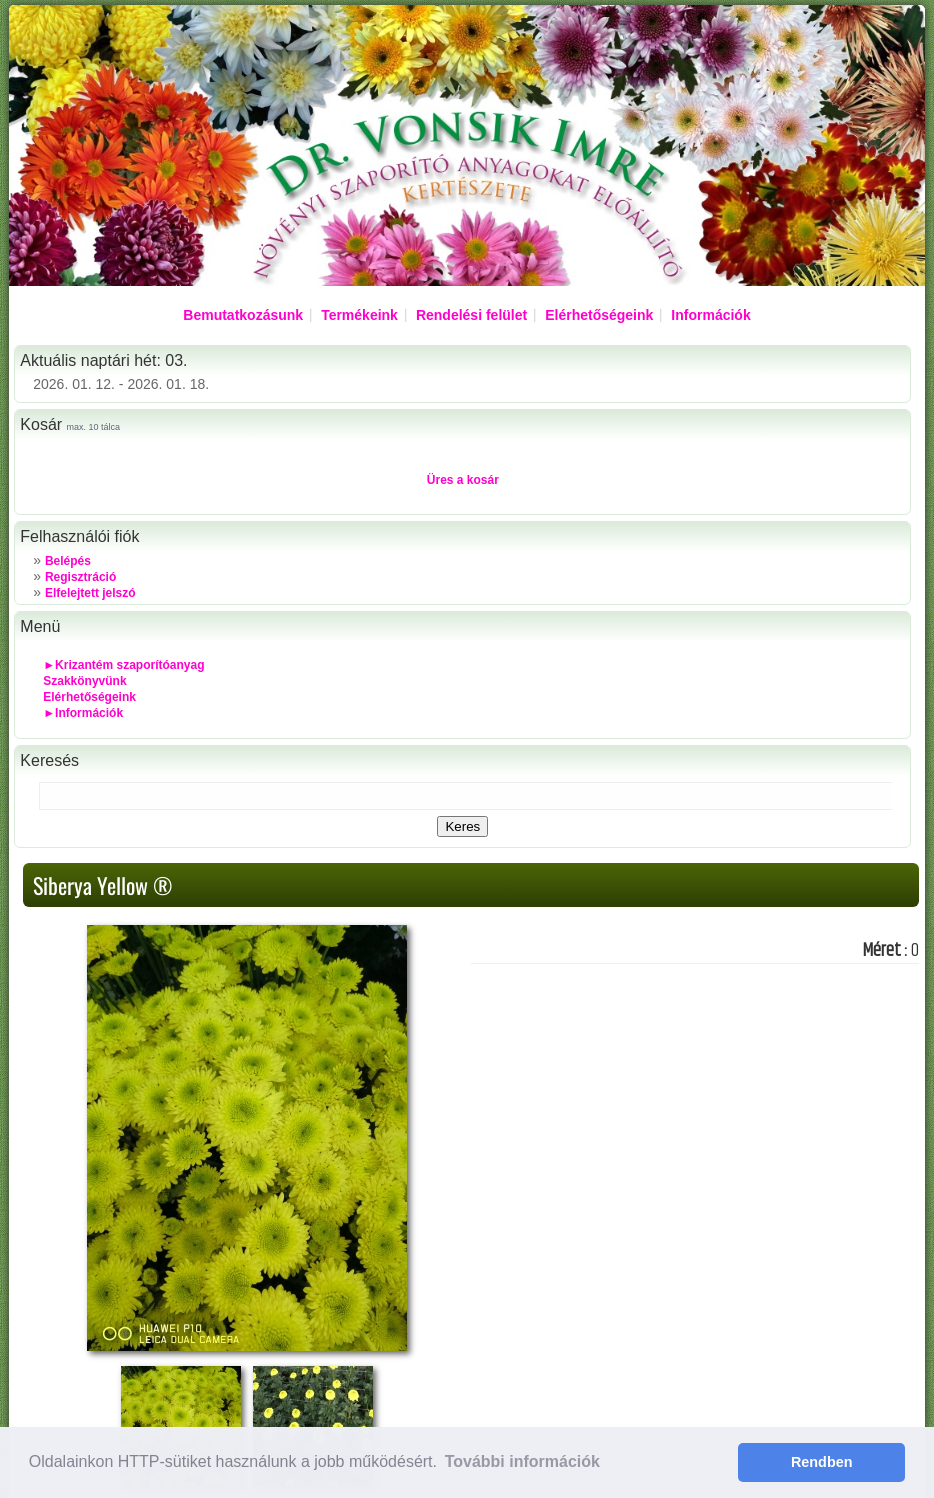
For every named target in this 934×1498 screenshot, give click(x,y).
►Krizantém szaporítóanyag (123, 665)
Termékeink (359, 315)
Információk (710, 315)
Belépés (68, 561)
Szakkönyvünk (84, 681)
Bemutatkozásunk (243, 315)
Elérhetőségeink (599, 315)
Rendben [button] (822, 1462)
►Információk (83, 713)
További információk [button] (522, 1461)
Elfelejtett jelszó (90, 593)
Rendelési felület (471, 315)
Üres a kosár (463, 480)
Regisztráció (80, 577)
